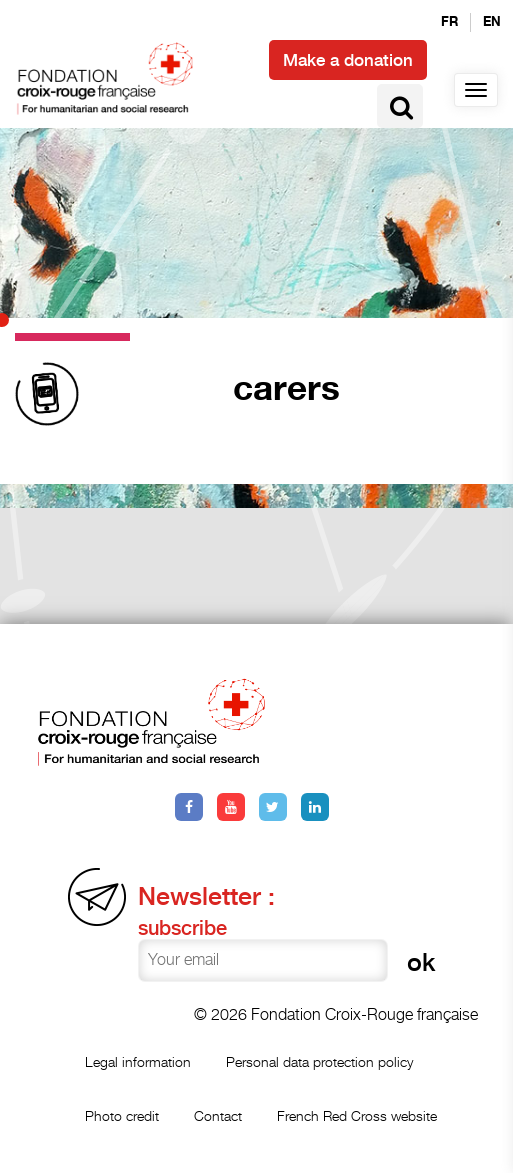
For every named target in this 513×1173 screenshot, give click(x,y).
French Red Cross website (357, 1115)
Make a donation (348, 60)
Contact (218, 1115)
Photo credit (122, 1115)
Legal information (138, 1061)
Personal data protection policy (319, 1061)
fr (449, 22)
